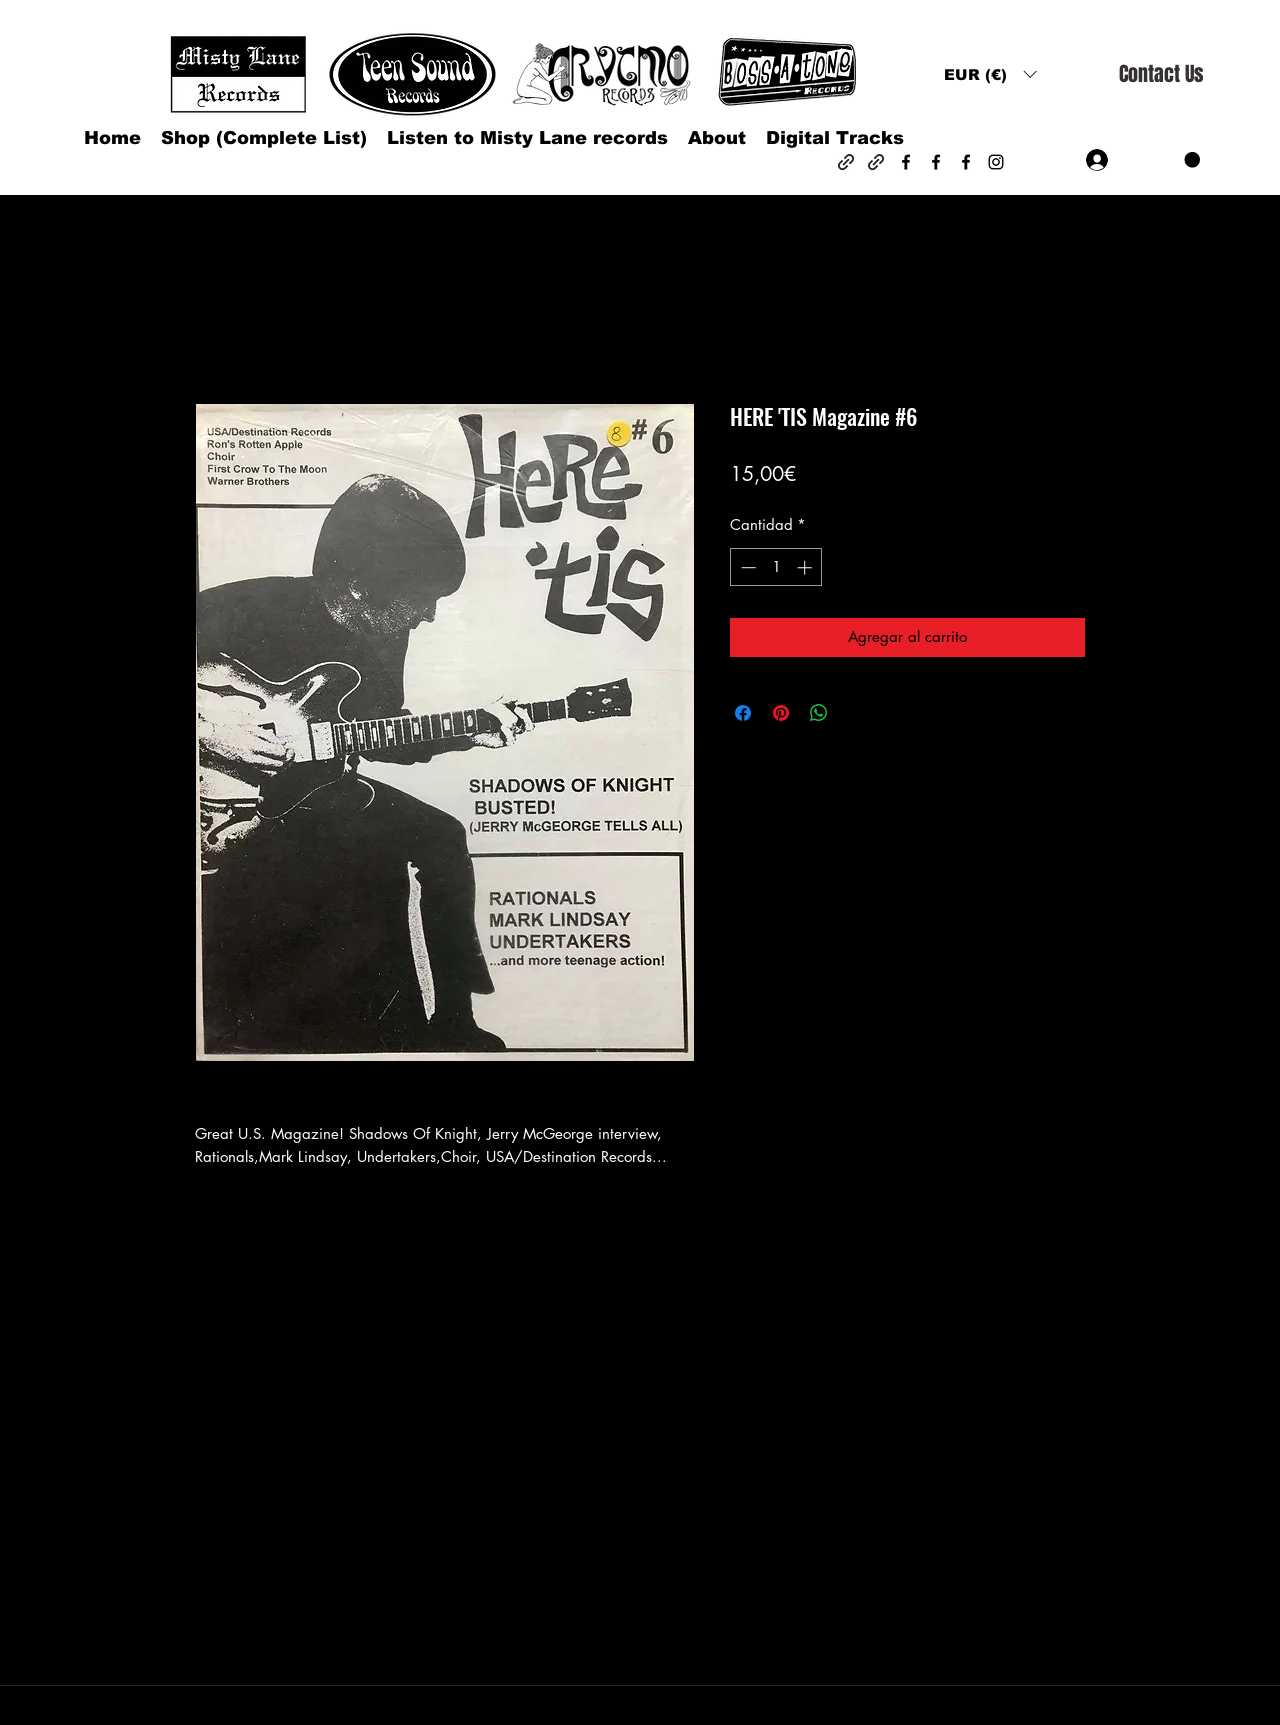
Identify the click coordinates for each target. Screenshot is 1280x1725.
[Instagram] (996, 162)
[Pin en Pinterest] (781, 713)
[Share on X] (857, 713)
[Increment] (806, 567)
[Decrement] (746, 567)
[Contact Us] (1161, 74)
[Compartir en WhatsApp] (819, 713)
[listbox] (990, 74)
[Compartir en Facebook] (743, 713)
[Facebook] (906, 162)
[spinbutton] (776, 567)
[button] (990, 74)
